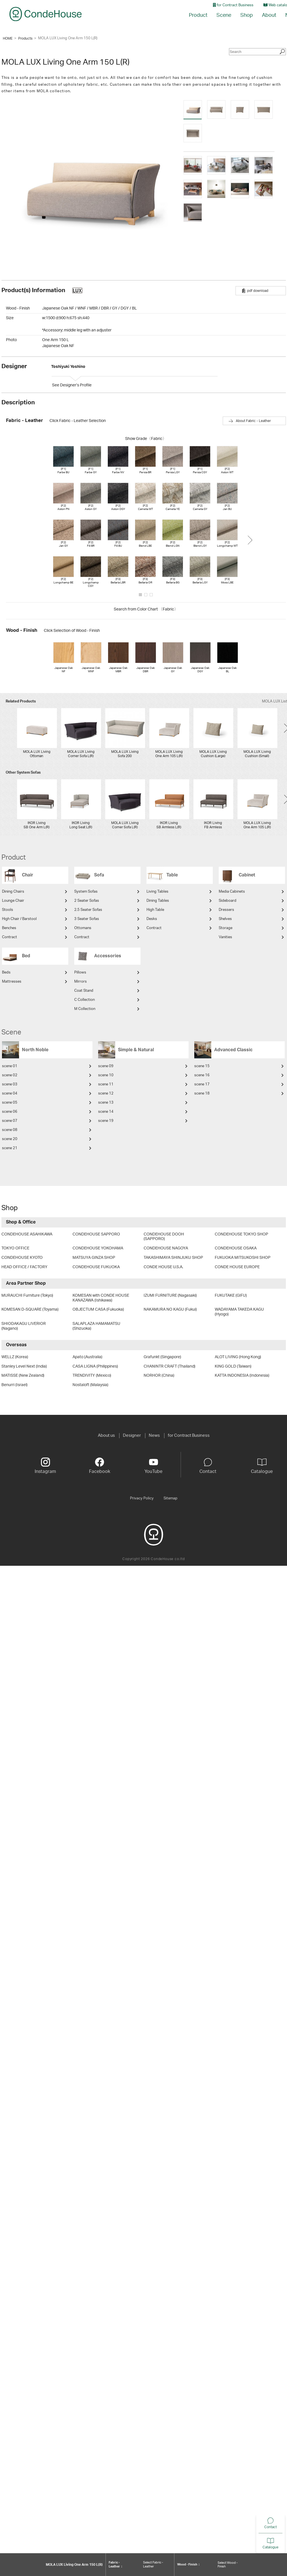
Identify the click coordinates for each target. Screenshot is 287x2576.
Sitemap (170, 1498)
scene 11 (105, 1084)
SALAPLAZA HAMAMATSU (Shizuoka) (96, 1326)
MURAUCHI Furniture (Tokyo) (27, 1296)
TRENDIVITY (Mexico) (92, 1376)
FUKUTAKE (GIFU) (231, 1296)
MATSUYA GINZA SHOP (94, 1258)
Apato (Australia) (87, 1357)
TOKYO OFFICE (15, 1248)
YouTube (153, 1466)
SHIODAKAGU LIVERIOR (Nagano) (23, 1326)
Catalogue (258, 2547)
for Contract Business (233, 5)
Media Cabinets (232, 891)
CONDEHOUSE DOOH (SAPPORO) (164, 1236)
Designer (132, 1435)
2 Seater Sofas (86, 901)
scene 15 (202, 1066)
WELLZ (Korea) (14, 1357)
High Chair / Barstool (19, 919)
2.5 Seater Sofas (88, 910)
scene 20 (9, 1139)
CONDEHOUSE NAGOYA (166, 1248)
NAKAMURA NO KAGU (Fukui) (170, 1309)
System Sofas (86, 891)
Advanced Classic (233, 1050)
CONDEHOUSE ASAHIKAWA (26, 1234)
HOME (8, 38)
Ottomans (82, 928)
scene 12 (105, 1093)
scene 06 (9, 1112)
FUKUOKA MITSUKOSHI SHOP (243, 1258)
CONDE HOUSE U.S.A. (163, 1267)
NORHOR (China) (159, 1376)
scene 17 (202, 1084)
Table (172, 875)
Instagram (45, 1466)
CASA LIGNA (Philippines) (95, 1366)
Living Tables (157, 891)
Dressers (226, 910)
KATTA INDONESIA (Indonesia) (242, 1376)
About (269, 15)
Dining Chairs (13, 891)
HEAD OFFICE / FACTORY (24, 1267)
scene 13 (105, 1102)
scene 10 (105, 1075)
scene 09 (105, 1066)
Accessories (107, 956)
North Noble (35, 1050)
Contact (257, 2527)
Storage (225, 928)
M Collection (84, 1009)
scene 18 (202, 1093)
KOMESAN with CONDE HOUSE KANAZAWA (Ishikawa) (101, 1298)
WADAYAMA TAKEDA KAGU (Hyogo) (239, 1312)
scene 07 (9, 1121)
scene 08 (9, 1130)
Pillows (80, 972)
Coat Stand (83, 991)
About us (106, 1435)
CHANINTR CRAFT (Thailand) (169, 1366)
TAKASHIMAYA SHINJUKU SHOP (173, 1258)
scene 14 (105, 1112)
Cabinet (247, 875)
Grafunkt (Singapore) (162, 1357)
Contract (9, 937)
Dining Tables (157, 901)
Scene (223, 15)
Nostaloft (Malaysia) (90, 1385)
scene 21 (9, 1148)
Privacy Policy (142, 1498)
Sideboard (227, 901)
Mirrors (80, 981)
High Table (155, 910)
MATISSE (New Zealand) (22, 1376)
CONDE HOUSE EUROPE (237, 1267)
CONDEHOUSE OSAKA (236, 1248)
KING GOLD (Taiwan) (233, 1366)
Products (25, 38)
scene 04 (9, 1093)
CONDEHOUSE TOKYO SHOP (241, 1234)
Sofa (99, 875)
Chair (27, 875)
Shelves (225, 919)
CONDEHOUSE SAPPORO (96, 1234)
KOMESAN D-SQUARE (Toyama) (30, 1309)
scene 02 (9, 1075)
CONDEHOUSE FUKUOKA (96, 1267)
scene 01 (9, 1066)
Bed (26, 956)
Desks (151, 919)
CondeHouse (45, 14)
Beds (6, 972)
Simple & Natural (136, 1050)
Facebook (99, 1466)
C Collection (84, 1000)
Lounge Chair (13, 901)
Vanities (225, 937)
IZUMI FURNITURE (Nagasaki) (170, 1296)
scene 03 (9, 1084)
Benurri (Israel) (14, 1385)
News (154, 1435)
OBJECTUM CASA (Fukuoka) (98, 1309)
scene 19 (105, 1121)
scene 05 (9, 1102)
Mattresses (11, 981)
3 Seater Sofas (86, 919)
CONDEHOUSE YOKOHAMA (98, 1248)
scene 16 (202, 1075)
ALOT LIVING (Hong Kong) (238, 1357)
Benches (9, 928)
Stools (7, 910)
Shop (246, 15)
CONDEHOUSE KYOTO (22, 1258)
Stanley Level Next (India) (24, 1366)
